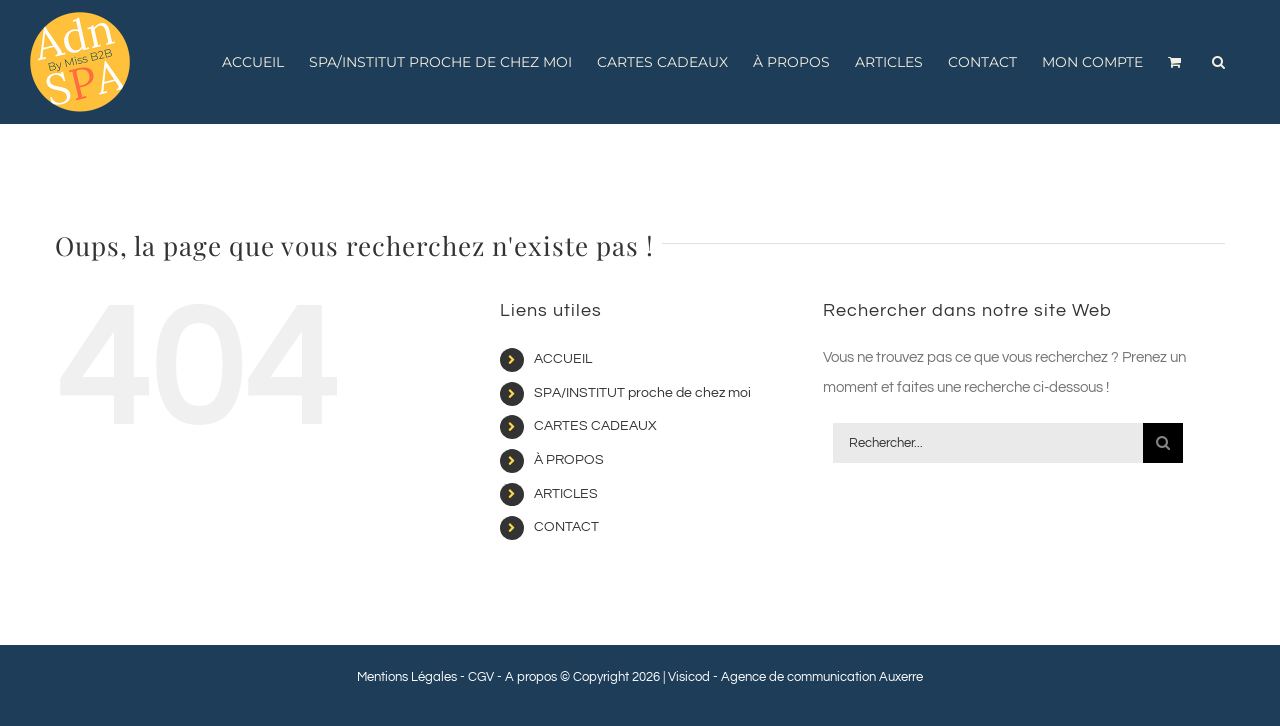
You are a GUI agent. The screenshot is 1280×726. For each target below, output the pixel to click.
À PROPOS (569, 460)
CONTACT (566, 527)
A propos (531, 677)
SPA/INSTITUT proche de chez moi (642, 393)
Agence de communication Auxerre (822, 677)
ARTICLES (566, 494)
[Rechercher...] (988, 443)
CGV (481, 677)
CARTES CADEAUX (595, 426)
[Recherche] (1163, 443)
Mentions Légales (407, 677)
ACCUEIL (563, 359)
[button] (1218, 62)
